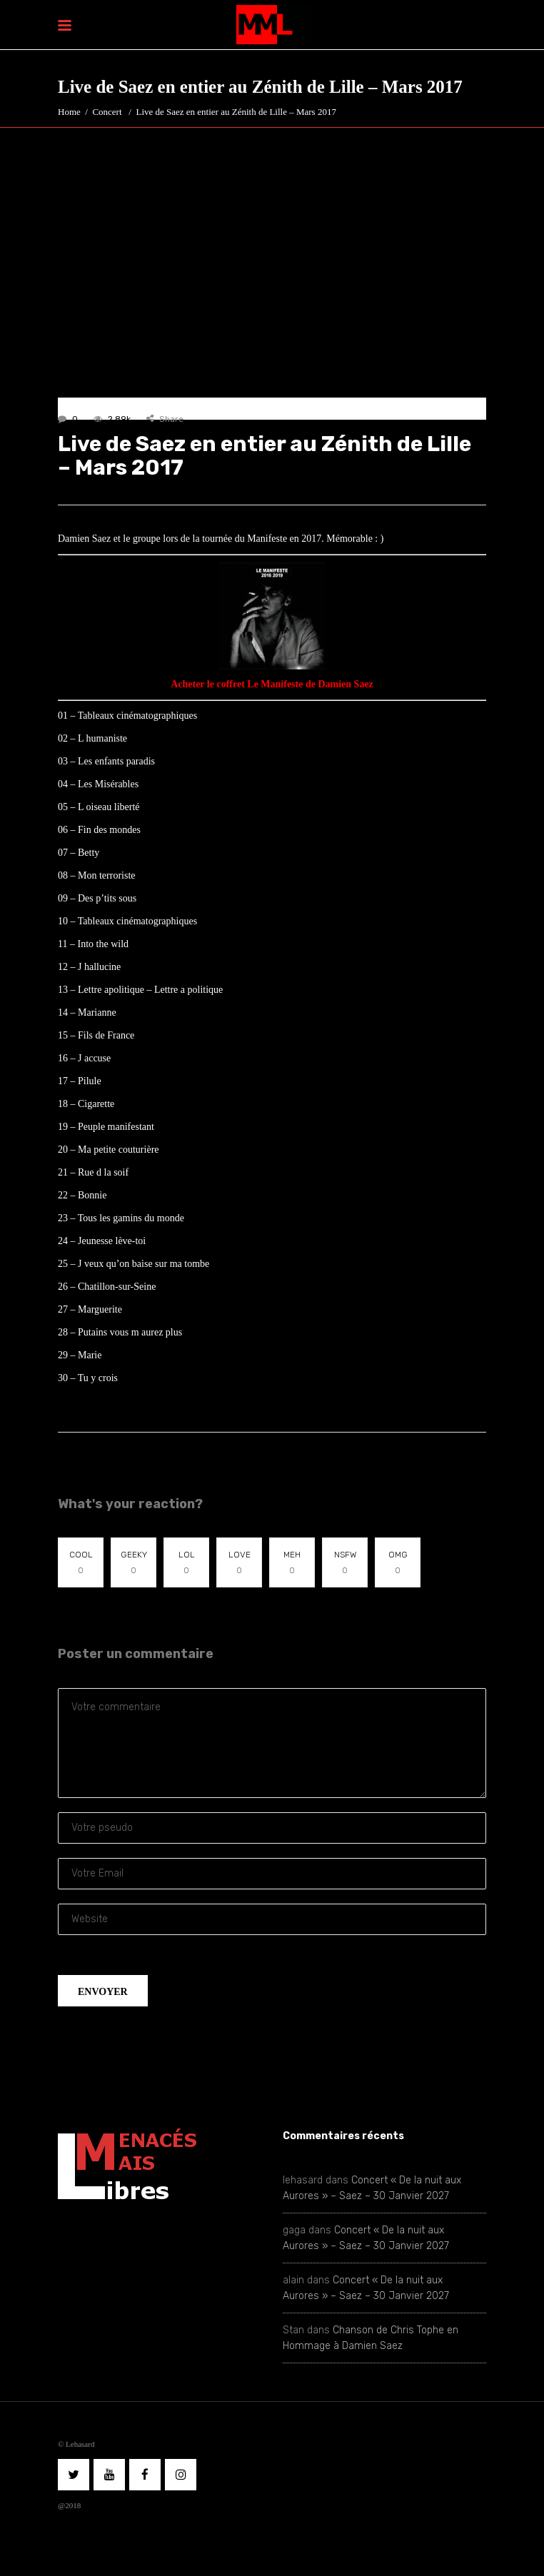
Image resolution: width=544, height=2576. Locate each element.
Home (69, 111)
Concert (106, 111)
